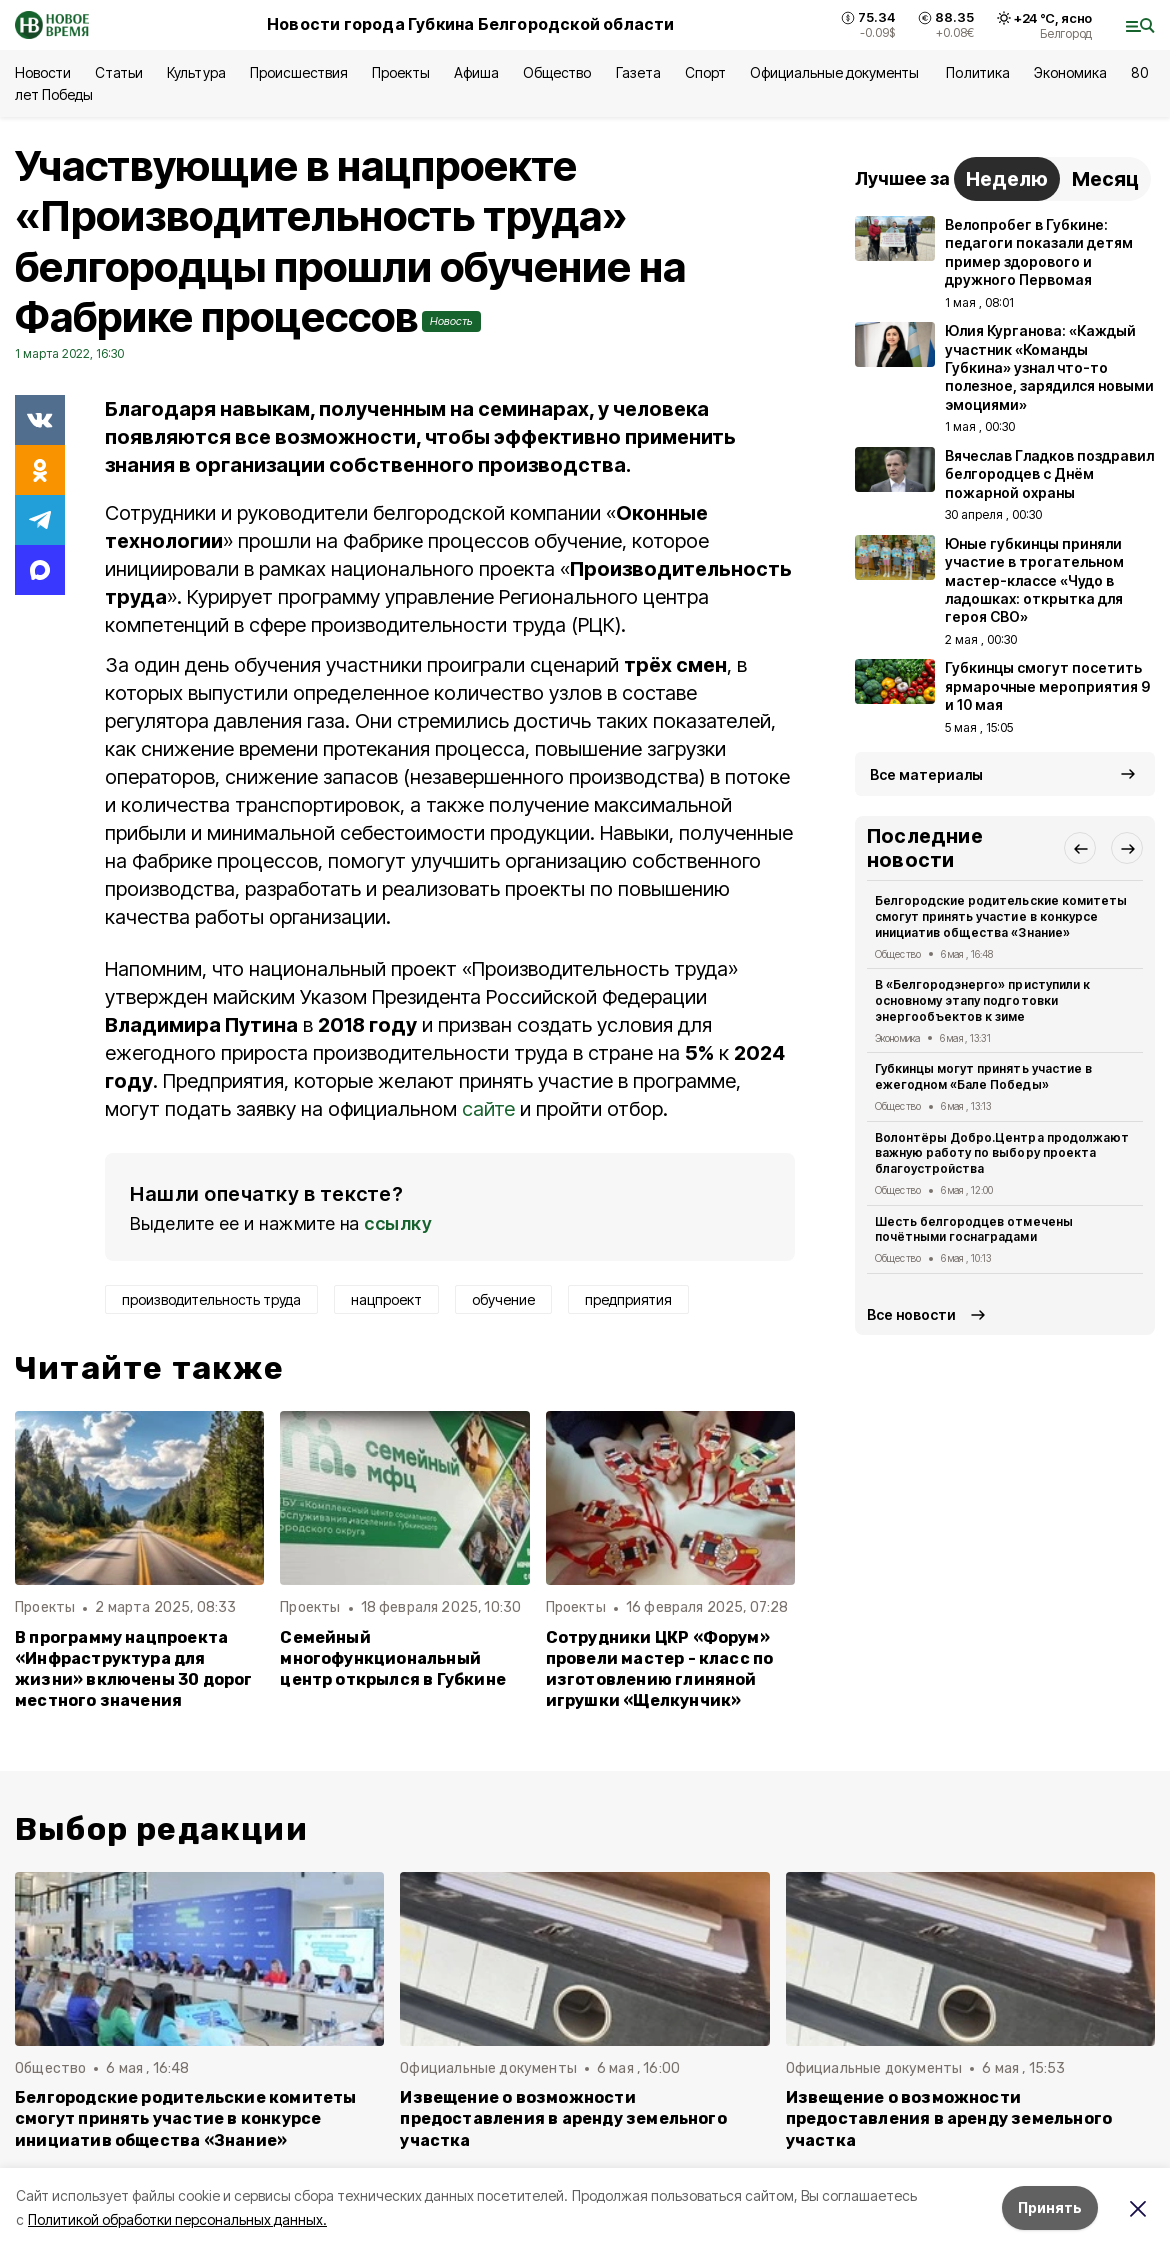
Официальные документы (836, 72)
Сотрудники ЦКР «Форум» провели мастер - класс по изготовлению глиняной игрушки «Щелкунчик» (660, 1669)
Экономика (1070, 72)
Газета (638, 72)
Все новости (911, 1314)
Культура (196, 72)
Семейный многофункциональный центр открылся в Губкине (393, 1658)
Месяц (1105, 179)
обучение (503, 1299)
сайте (488, 1109)
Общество (557, 72)
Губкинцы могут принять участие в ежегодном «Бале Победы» (983, 1076)
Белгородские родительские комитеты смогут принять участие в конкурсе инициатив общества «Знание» (1001, 916)
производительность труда (211, 1299)
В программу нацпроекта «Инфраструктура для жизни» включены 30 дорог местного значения (134, 1669)
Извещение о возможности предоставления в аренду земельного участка (563, 2118)
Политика (977, 72)
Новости (43, 72)
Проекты (401, 72)
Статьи (119, 72)
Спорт (705, 72)
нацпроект (386, 1299)
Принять (1050, 2207)
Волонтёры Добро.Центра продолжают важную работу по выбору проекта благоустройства (1002, 1153)
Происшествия (299, 72)
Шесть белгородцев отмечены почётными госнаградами (974, 1229)
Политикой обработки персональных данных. (177, 2219)
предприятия (628, 1299)
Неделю (1007, 179)
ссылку (398, 1223)
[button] (1080, 848)
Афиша (476, 72)
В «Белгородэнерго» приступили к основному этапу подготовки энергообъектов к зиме (982, 1000)
